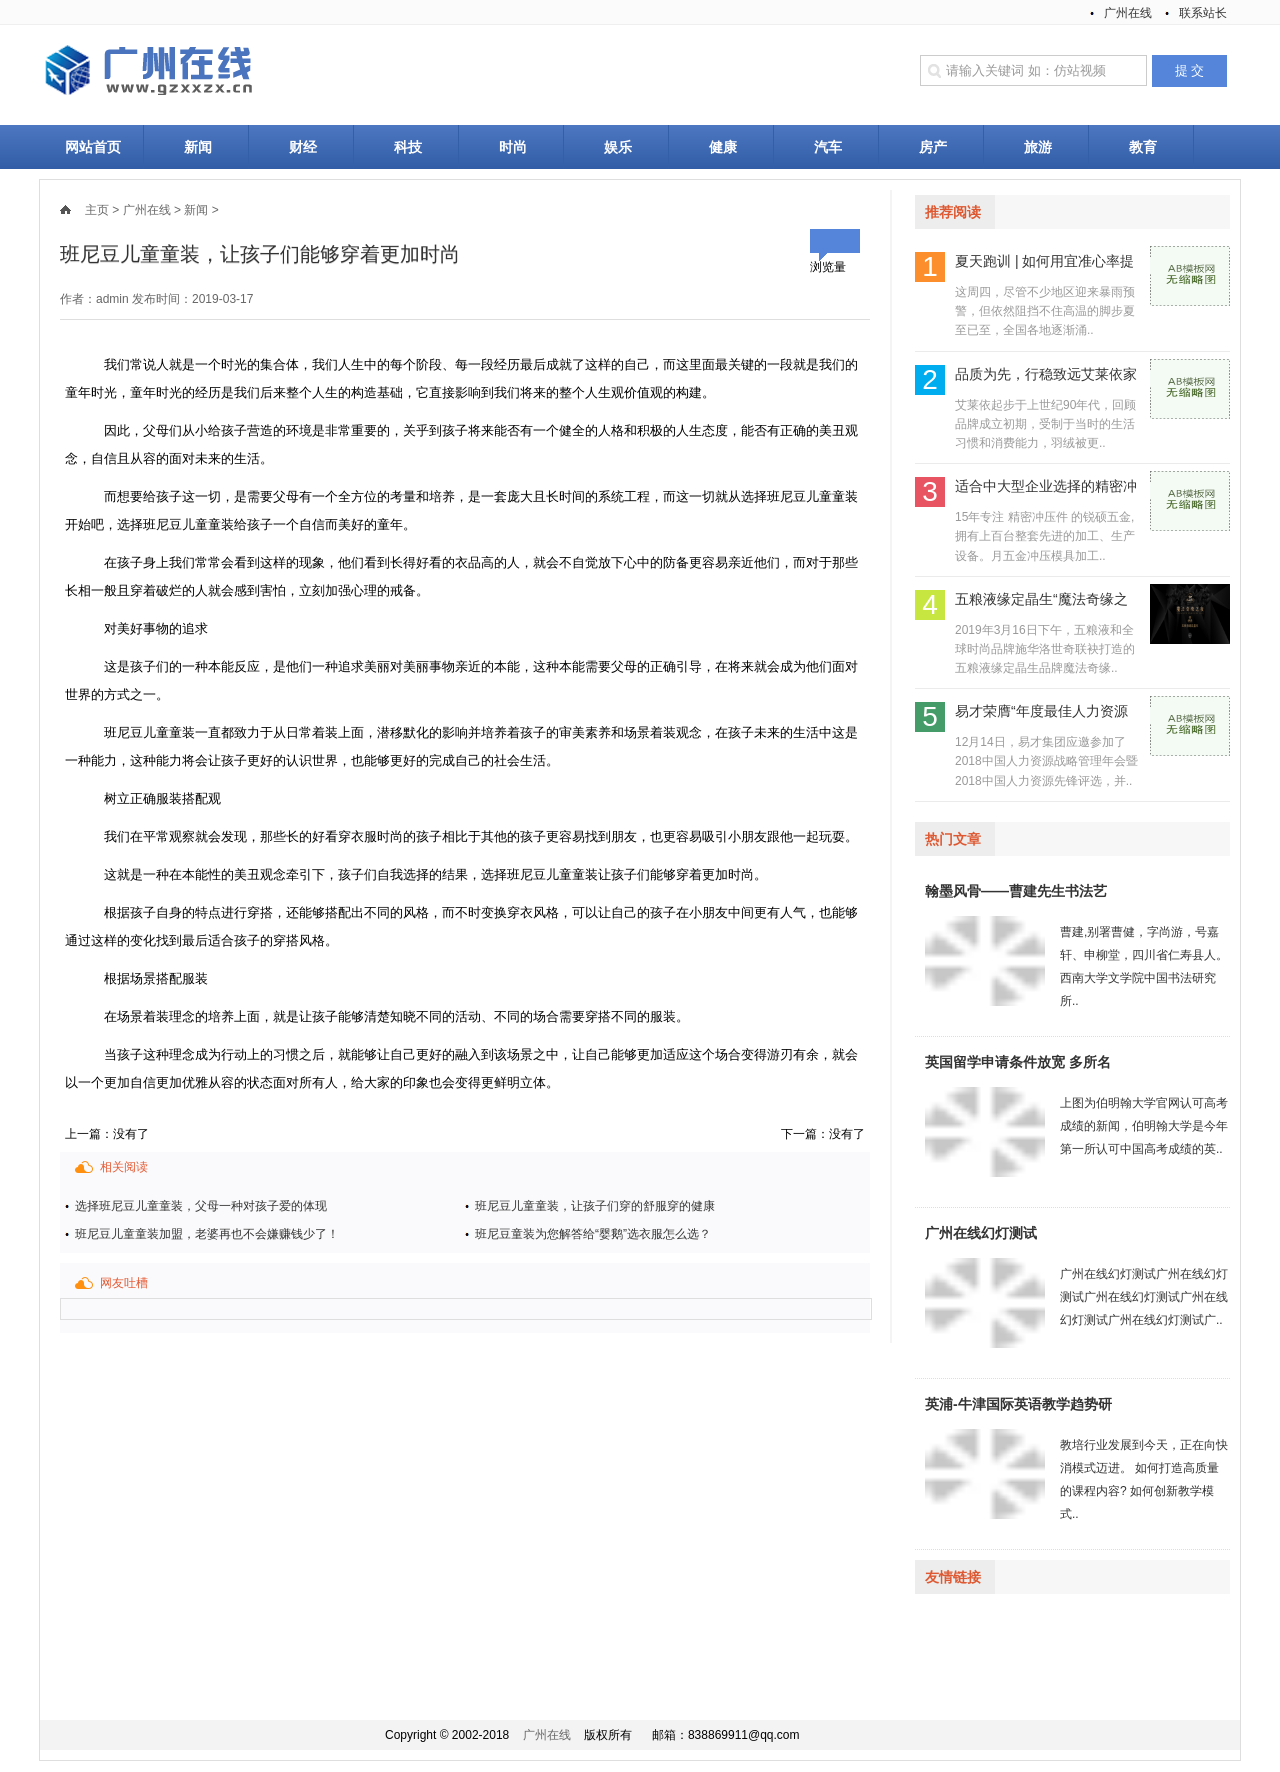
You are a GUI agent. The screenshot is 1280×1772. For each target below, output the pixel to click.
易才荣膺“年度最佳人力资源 (1041, 711)
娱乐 (618, 147)
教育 (1143, 147)
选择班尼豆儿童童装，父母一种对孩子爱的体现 (201, 1206)
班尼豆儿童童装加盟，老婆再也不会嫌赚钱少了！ (207, 1234)
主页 (97, 210)
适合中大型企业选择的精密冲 (1046, 486)
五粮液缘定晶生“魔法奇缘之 (1041, 599)
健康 (723, 147)
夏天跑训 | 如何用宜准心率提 (1044, 261)
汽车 (828, 147)
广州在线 (1128, 13)
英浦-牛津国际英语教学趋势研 (1018, 1404)
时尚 (513, 147)
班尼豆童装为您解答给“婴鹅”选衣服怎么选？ (593, 1234)
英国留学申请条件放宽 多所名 (1018, 1062)
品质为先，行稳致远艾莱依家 (1046, 374)
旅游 (1038, 147)
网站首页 (93, 147)
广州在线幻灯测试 (981, 1233)
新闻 (198, 147)
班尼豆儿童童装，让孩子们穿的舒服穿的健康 (595, 1206)
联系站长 (1203, 13)
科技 (408, 147)
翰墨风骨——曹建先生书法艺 (1016, 891)
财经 (303, 147)
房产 (933, 147)
